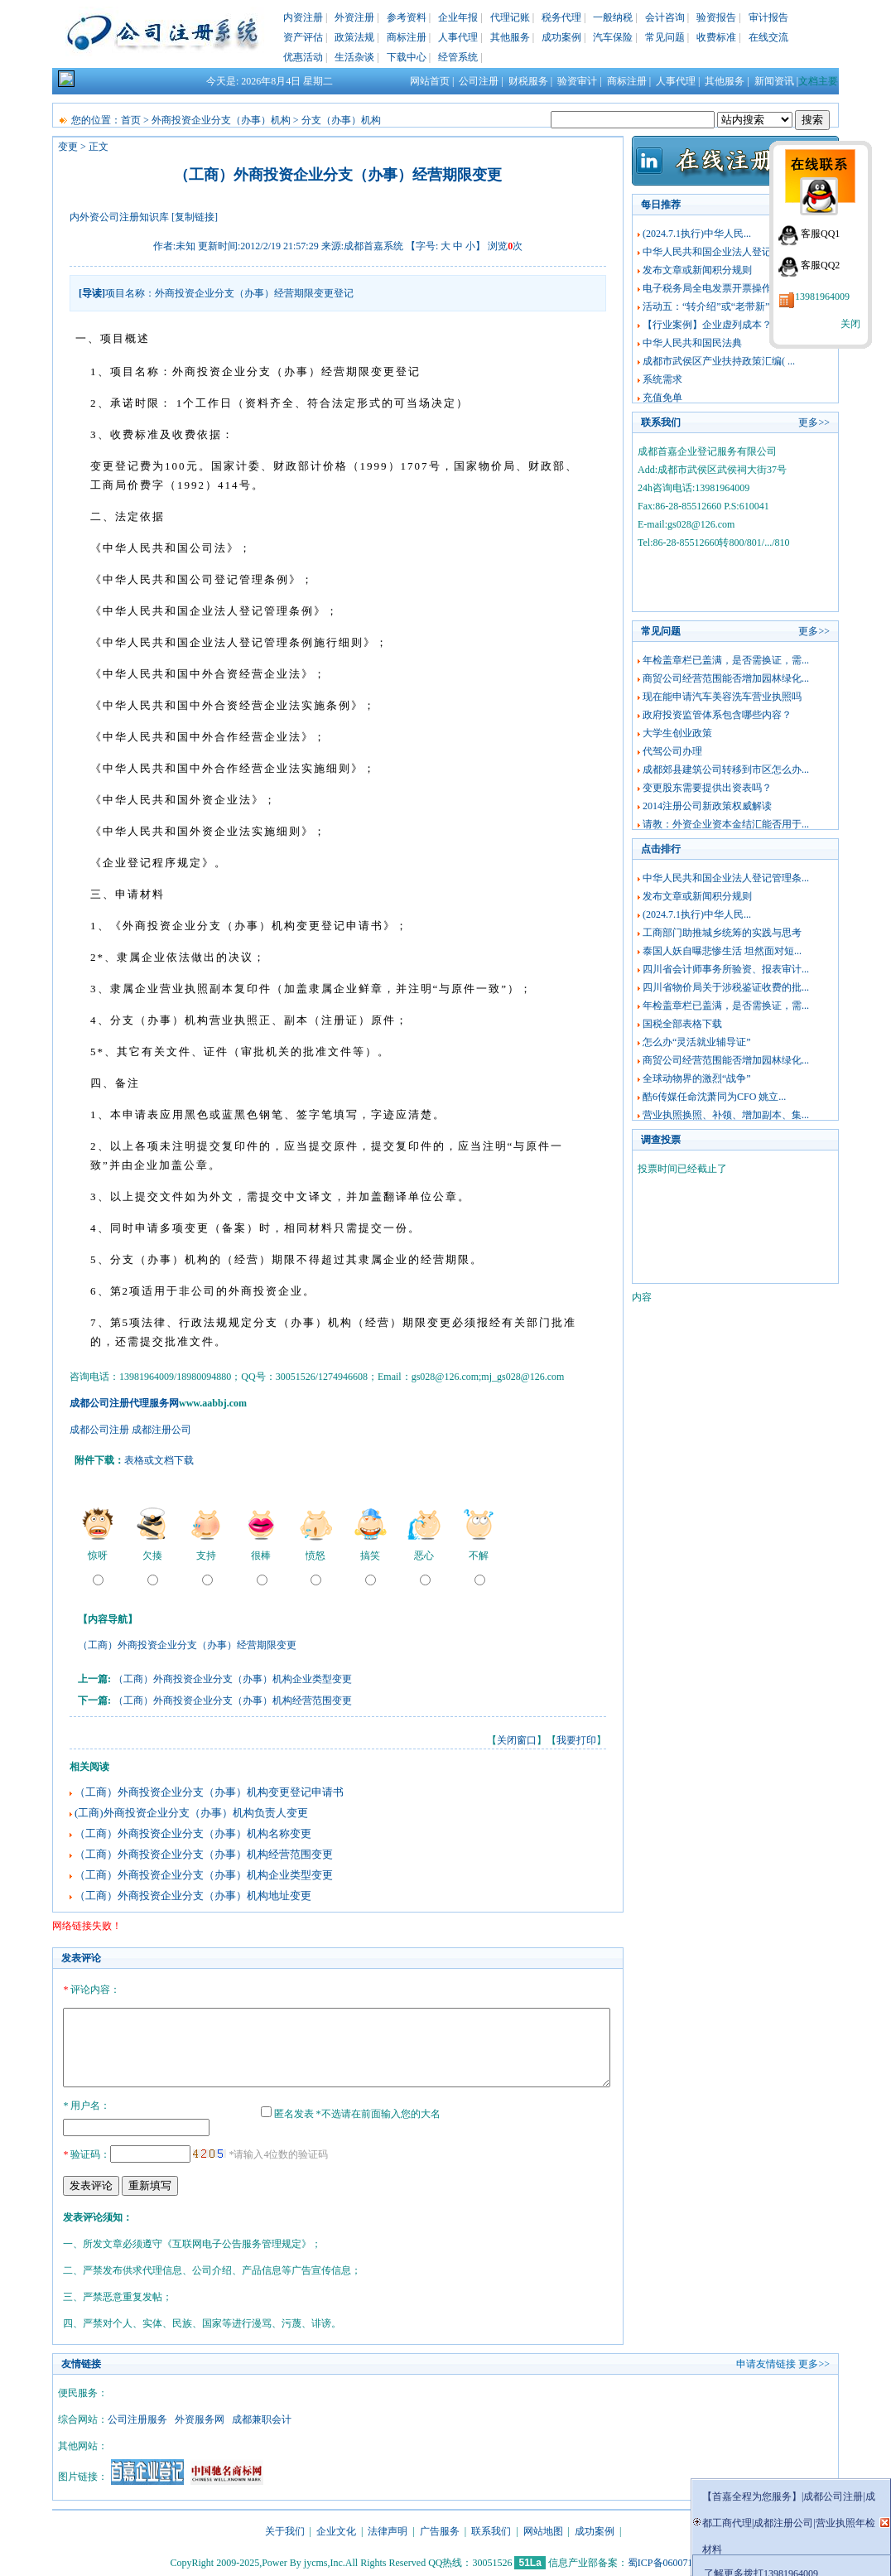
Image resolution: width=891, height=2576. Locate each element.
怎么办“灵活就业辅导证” (697, 1042)
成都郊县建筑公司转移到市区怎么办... (726, 769)
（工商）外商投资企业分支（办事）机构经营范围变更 (232, 1700)
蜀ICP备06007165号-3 (674, 2560)
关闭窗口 (517, 1740)
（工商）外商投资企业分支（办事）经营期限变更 (187, 1645)
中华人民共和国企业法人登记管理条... (726, 252)
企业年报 (458, 17)
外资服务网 (199, 2417)
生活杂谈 (354, 57)
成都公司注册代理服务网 (124, 1403)
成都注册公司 (161, 1429)
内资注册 (303, 17)
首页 (131, 120)
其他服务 (510, 37)
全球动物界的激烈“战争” (697, 1078)
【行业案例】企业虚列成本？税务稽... (726, 324)
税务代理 (561, 17)
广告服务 (440, 2529)
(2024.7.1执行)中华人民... (697, 233)
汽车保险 (613, 37)
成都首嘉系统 (373, 246)
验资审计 (577, 81)
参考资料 (406, 17)
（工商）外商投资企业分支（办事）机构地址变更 (193, 1895)
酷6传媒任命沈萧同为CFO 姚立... (714, 1096)
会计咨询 (665, 17)
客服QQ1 (820, 233)
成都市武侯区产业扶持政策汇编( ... (719, 361)
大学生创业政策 (677, 733)
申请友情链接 (766, 2361)
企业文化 (336, 2529)
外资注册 (354, 17)
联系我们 (491, 2529)
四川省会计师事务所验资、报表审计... (726, 969)
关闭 (850, 324)
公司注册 (478, 81)
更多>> (814, 422)
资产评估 (303, 37)
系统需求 (662, 379)
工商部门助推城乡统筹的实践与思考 (722, 932)
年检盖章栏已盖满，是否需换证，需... (726, 660)
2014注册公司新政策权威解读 (707, 806)
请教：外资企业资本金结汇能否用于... (726, 824)
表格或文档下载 (159, 1460)
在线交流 (768, 37)
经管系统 (458, 57)
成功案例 (561, 37)
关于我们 (285, 2529)
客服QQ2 (820, 265)
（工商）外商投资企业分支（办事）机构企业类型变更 (232, 1679)
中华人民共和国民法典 (692, 343)
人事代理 (458, 37)
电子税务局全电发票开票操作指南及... (726, 288)
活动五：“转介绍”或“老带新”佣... (715, 306)
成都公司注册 (99, 1429)
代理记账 (510, 17)
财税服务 (528, 81)
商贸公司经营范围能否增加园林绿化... (726, 678)
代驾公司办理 (672, 751)
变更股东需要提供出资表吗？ (707, 788)
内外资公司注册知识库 (119, 217)
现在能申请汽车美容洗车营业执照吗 (722, 696)
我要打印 (576, 1740)
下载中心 (406, 57)
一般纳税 (613, 17)
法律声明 (387, 2529)
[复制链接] (194, 217)
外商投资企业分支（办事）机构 (222, 120)
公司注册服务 (137, 2417)
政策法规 (354, 37)
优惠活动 (303, 57)
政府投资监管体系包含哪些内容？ (717, 715)
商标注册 (406, 37)
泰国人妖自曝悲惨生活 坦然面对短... (722, 951)
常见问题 (665, 37)
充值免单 (662, 397)
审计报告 (768, 17)
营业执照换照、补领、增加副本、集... (726, 1115)
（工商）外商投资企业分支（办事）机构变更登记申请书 (209, 1792)
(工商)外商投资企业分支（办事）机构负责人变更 (191, 1813)
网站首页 (430, 81)
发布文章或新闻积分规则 (697, 270)
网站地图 (543, 2529)
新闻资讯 (774, 81)
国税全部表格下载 (682, 1024)
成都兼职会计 (261, 2417)
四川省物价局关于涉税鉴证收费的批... (726, 987)
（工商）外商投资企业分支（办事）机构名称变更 (193, 1833)
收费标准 (716, 37)
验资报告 (716, 17)
